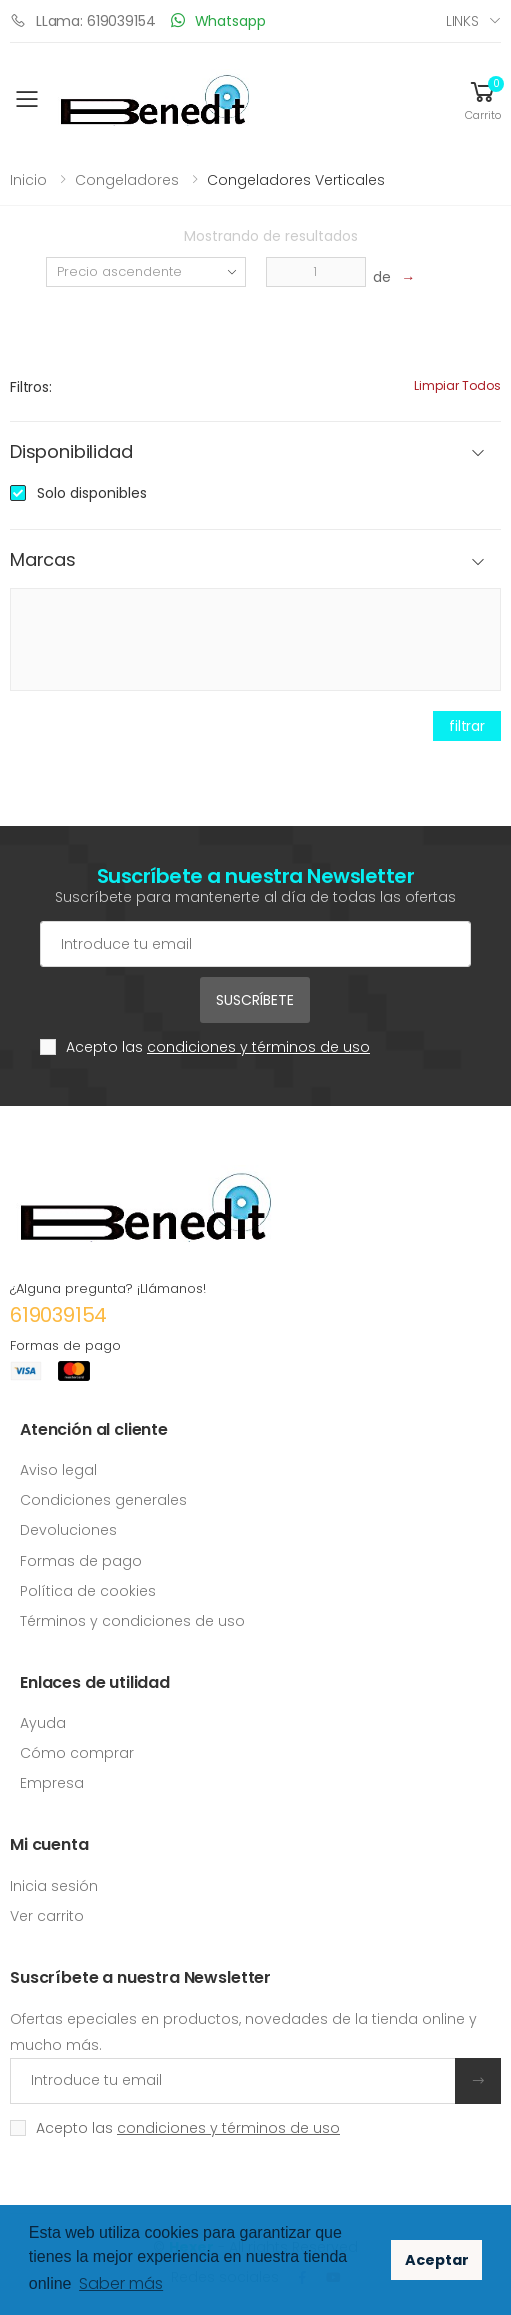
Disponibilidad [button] (71, 452)
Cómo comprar (77, 1753)
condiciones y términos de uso (258, 1047)
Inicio (28, 180)
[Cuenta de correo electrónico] (255, 944)
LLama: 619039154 (83, 20)
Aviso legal (58, 1470)
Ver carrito (47, 1916)
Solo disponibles (92, 493)
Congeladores (127, 180)
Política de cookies (88, 1591)
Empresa (52, 1783)
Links (462, 21)
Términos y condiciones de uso (132, 1621)
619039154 (58, 1315)
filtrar (467, 726)
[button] (483, 99)
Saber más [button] (121, 2283)
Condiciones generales (103, 1500)
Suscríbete (255, 1000)
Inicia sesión (54, 1886)
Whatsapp (218, 20)
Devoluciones (68, 1530)
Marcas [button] (43, 560)
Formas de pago (81, 1561)
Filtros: (31, 387)
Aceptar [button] (437, 2260)
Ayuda (43, 1723)
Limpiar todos (457, 385)
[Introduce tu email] (233, 2081)
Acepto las (218, 1047)
